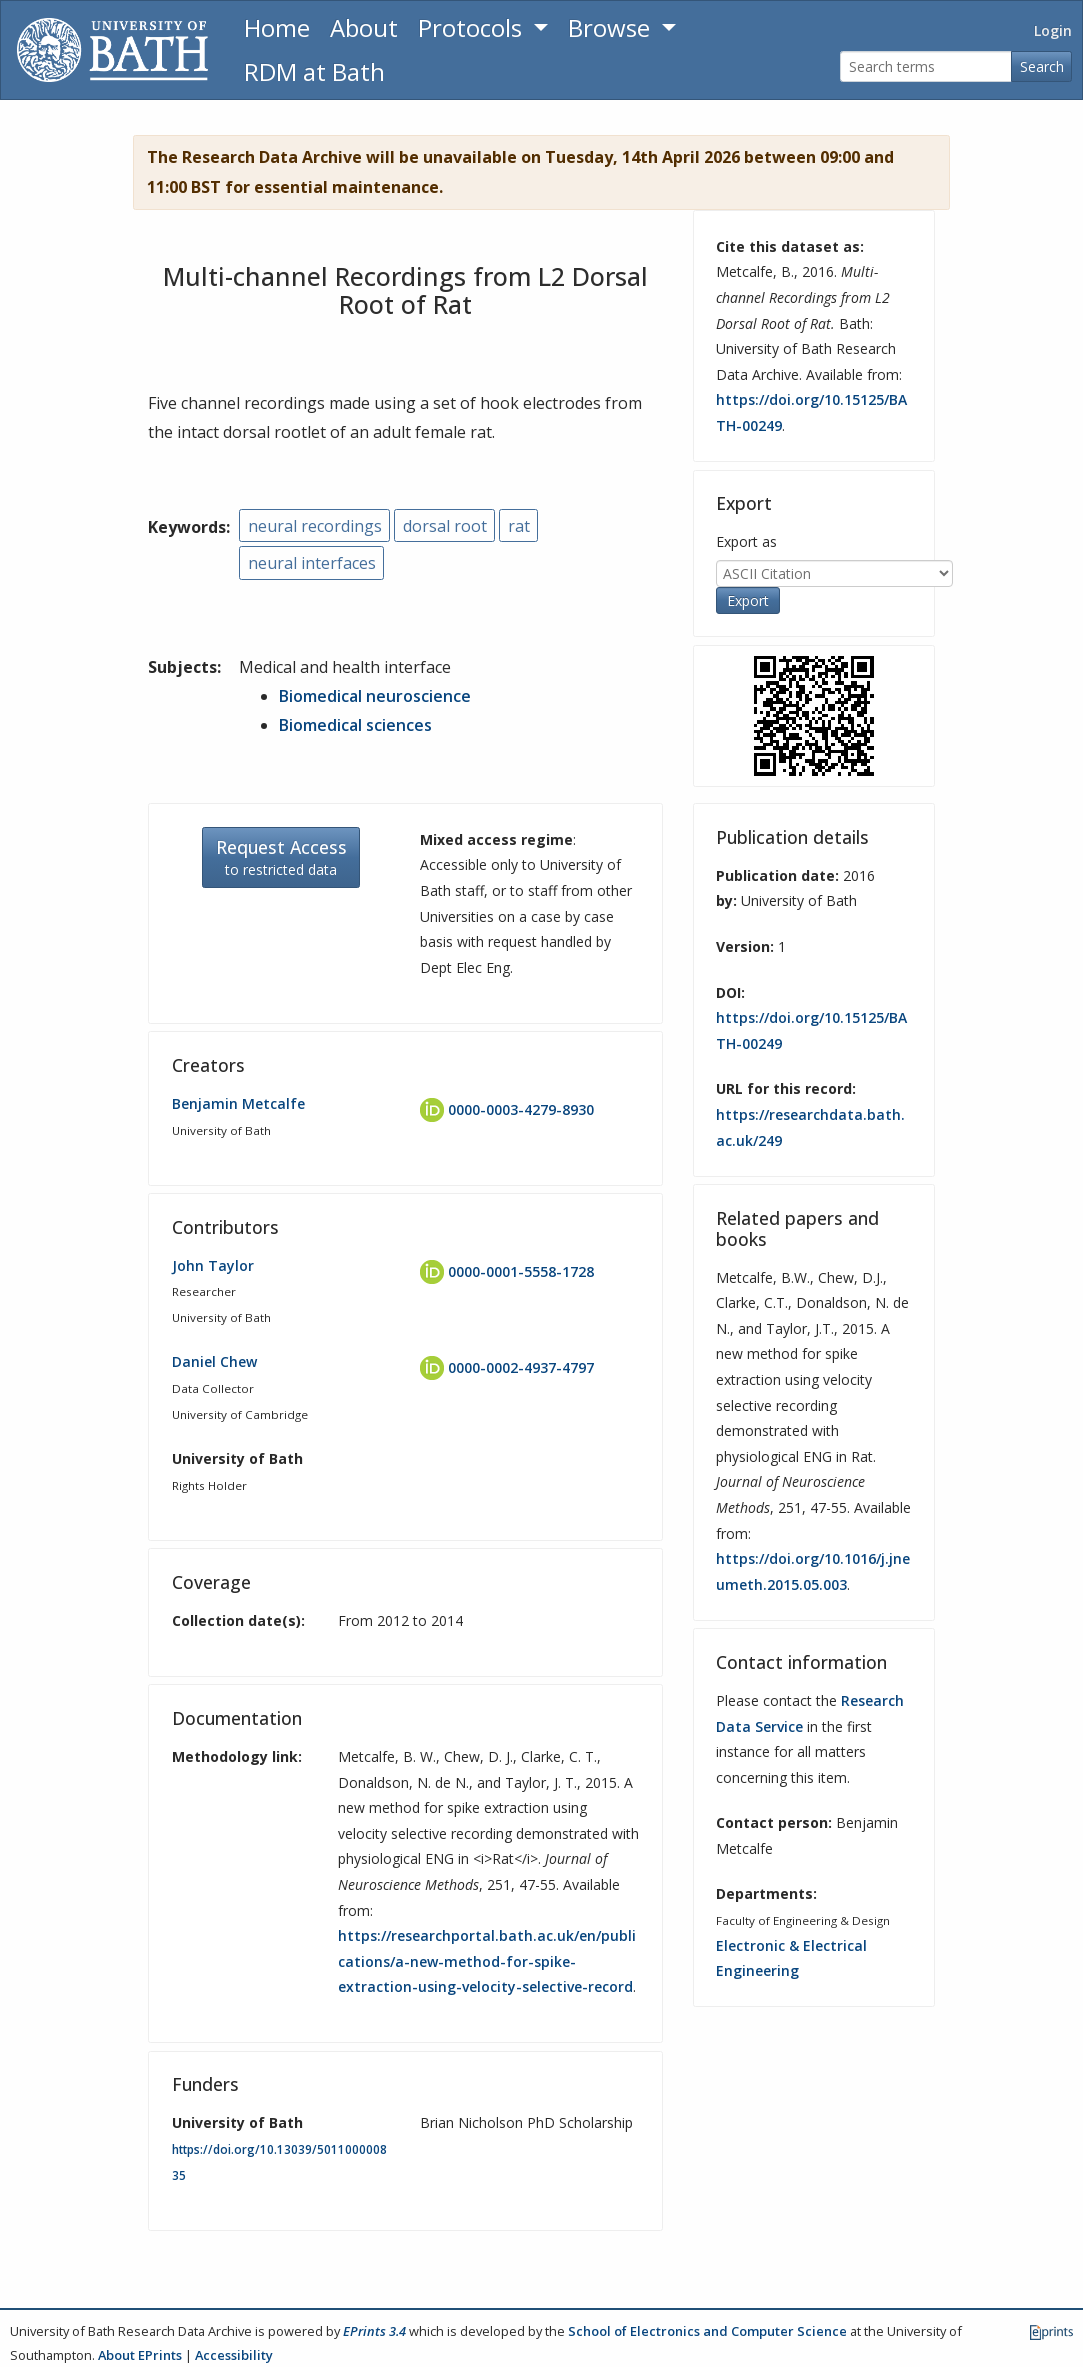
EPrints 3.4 (374, 2331)
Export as (746, 541)
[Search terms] (926, 66)
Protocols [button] (473, 27)
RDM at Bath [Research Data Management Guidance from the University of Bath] (314, 71)
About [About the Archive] (364, 27)
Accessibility (234, 2355)
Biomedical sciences (355, 725)
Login (1053, 30)
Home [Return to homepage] (277, 27)
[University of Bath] (112, 50)
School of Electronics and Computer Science (707, 2331)
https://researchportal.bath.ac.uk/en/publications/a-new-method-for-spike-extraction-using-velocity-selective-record (487, 1961)
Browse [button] (612, 27)
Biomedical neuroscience (375, 696)
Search (1042, 66)
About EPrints (140, 2355)
